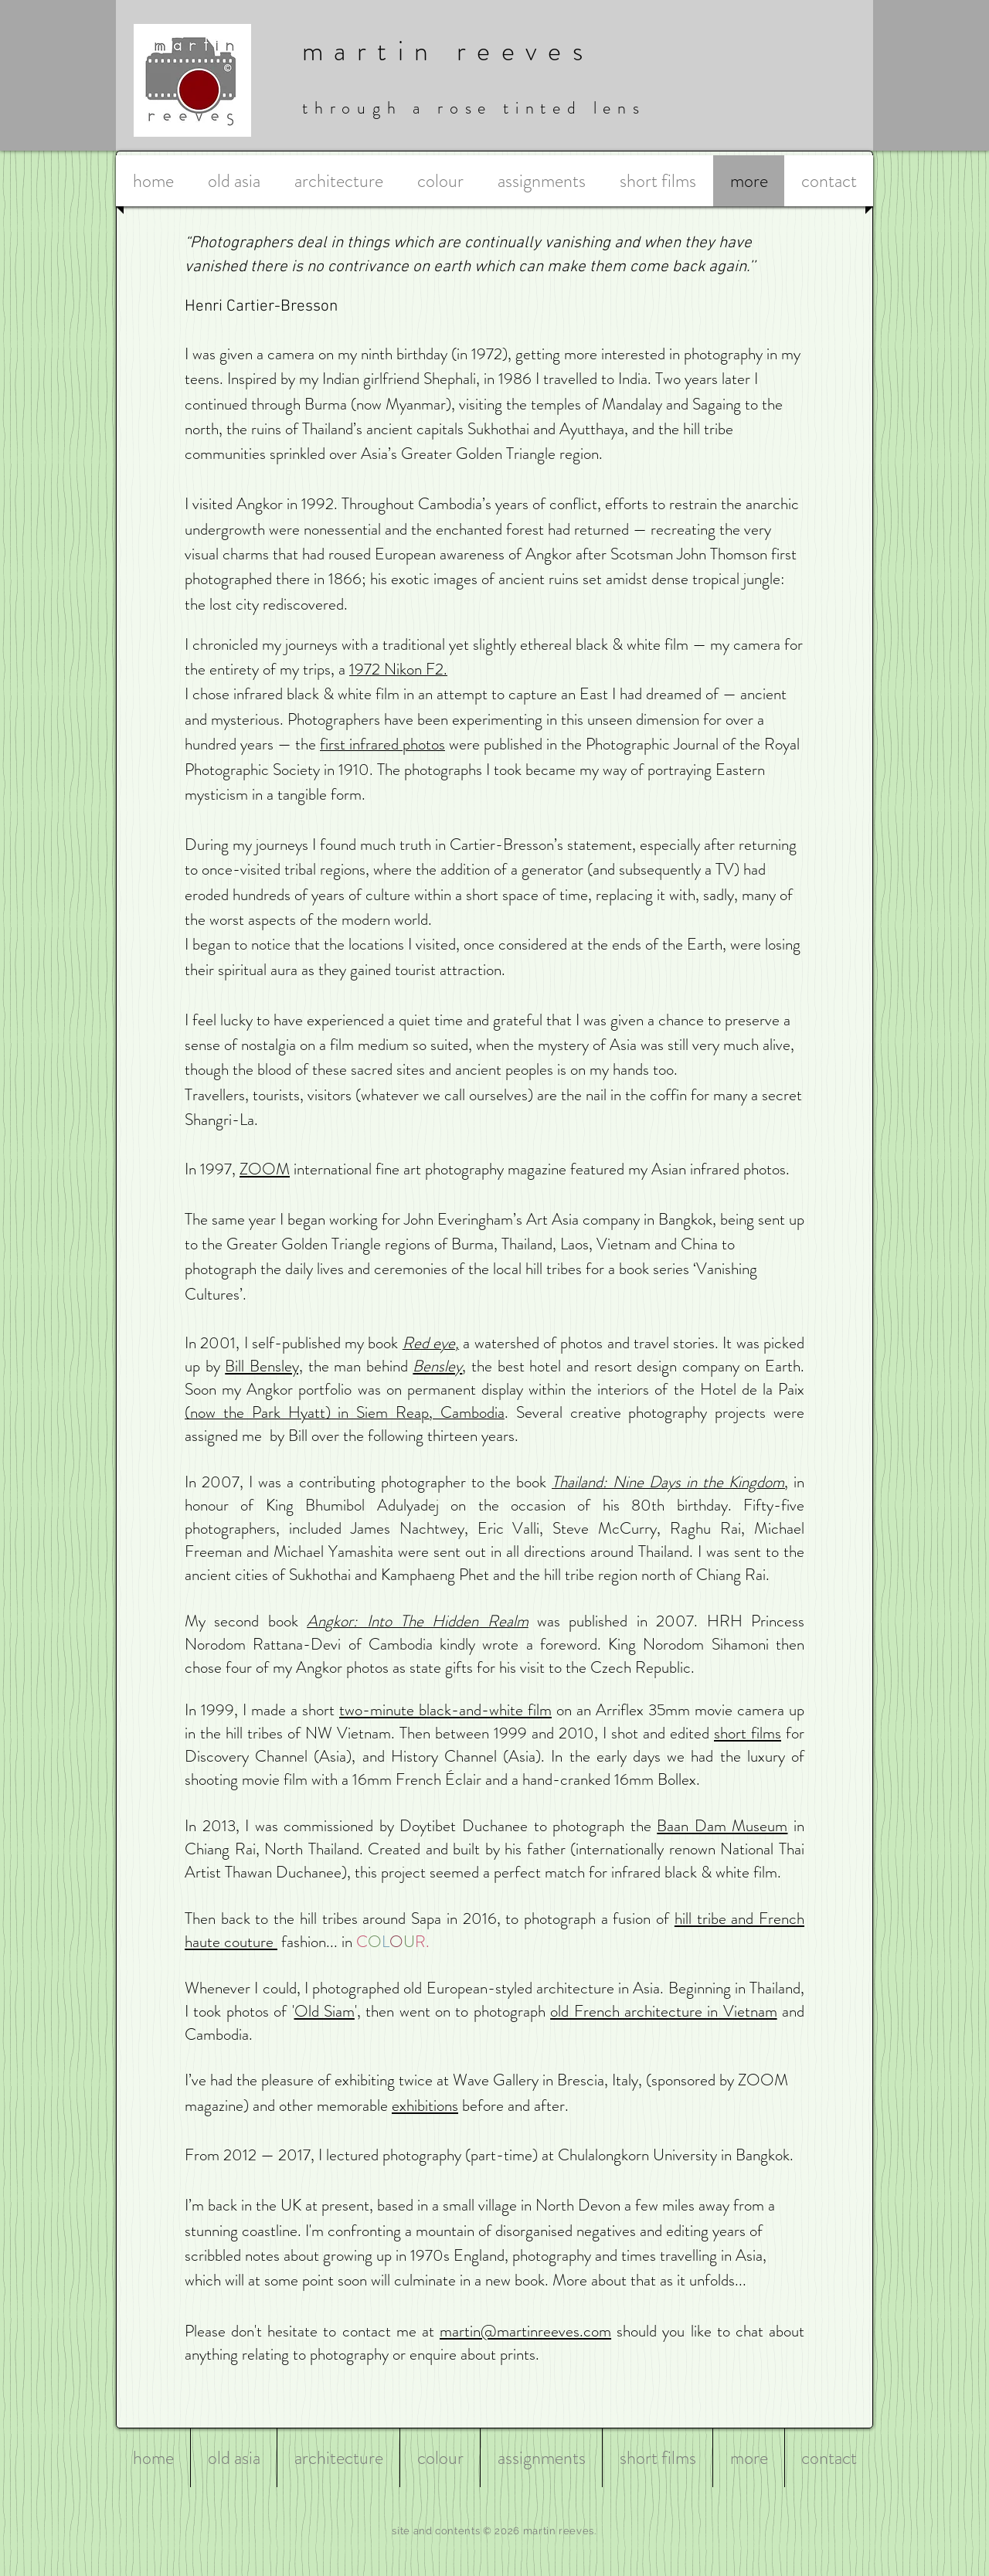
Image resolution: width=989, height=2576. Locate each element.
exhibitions (425, 2105)
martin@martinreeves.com (525, 2331)
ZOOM (265, 1169)
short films (747, 1733)
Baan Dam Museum (722, 1825)
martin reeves (447, 51)
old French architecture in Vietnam (663, 2011)
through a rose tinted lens (474, 108)
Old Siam (324, 2011)
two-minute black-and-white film (445, 1709)
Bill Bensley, (264, 1366)
